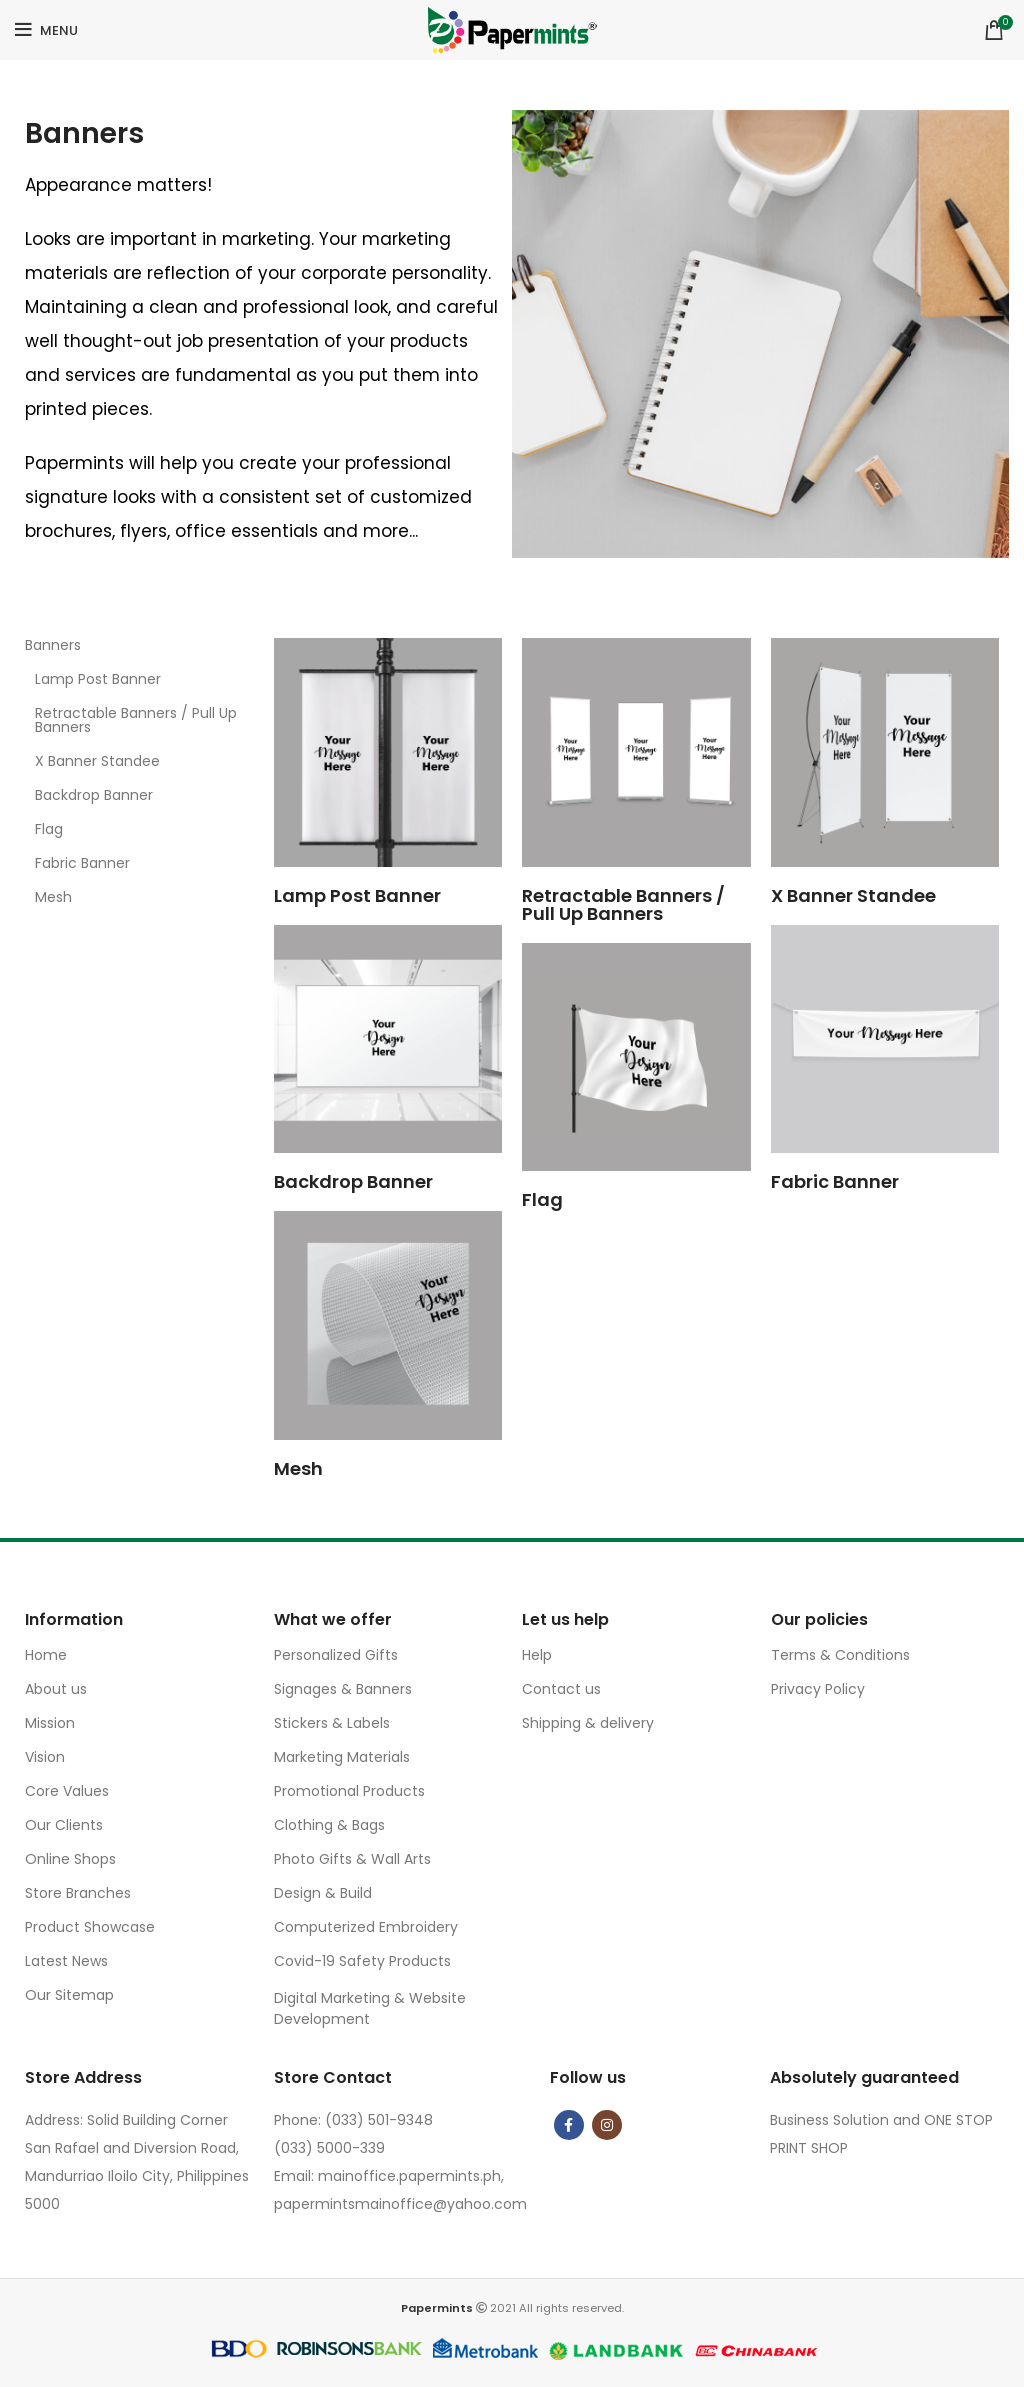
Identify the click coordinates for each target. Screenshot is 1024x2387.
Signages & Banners (343, 1689)
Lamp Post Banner (98, 679)
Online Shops (70, 1859)
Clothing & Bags (329, 1825)
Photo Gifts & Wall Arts (352, 1859)
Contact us (561, 1689)
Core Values (67, 1791)
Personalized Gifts (336, 1655)
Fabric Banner (82, 863)
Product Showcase (90, 1927)
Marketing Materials (342, 1757)
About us (56, 1689)
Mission (50, 1723)
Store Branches (78, 1893)
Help (537, 1655)
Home (46, 1655)
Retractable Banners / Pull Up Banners (136, 720)
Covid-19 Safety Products (362, 1961)
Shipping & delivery (588, 1723)
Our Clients (64, 1825)
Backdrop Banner (94, 795)
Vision (45, 1757)
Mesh (53, 897)
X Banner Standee (97, 761)
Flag (49, 829)
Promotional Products (349, 1791)
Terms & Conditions (840, 1655)
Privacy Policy (818, 1689)
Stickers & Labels (332, 1723)
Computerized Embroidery (366, 1927)
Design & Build (323, 1893)
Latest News (66, 1961)
